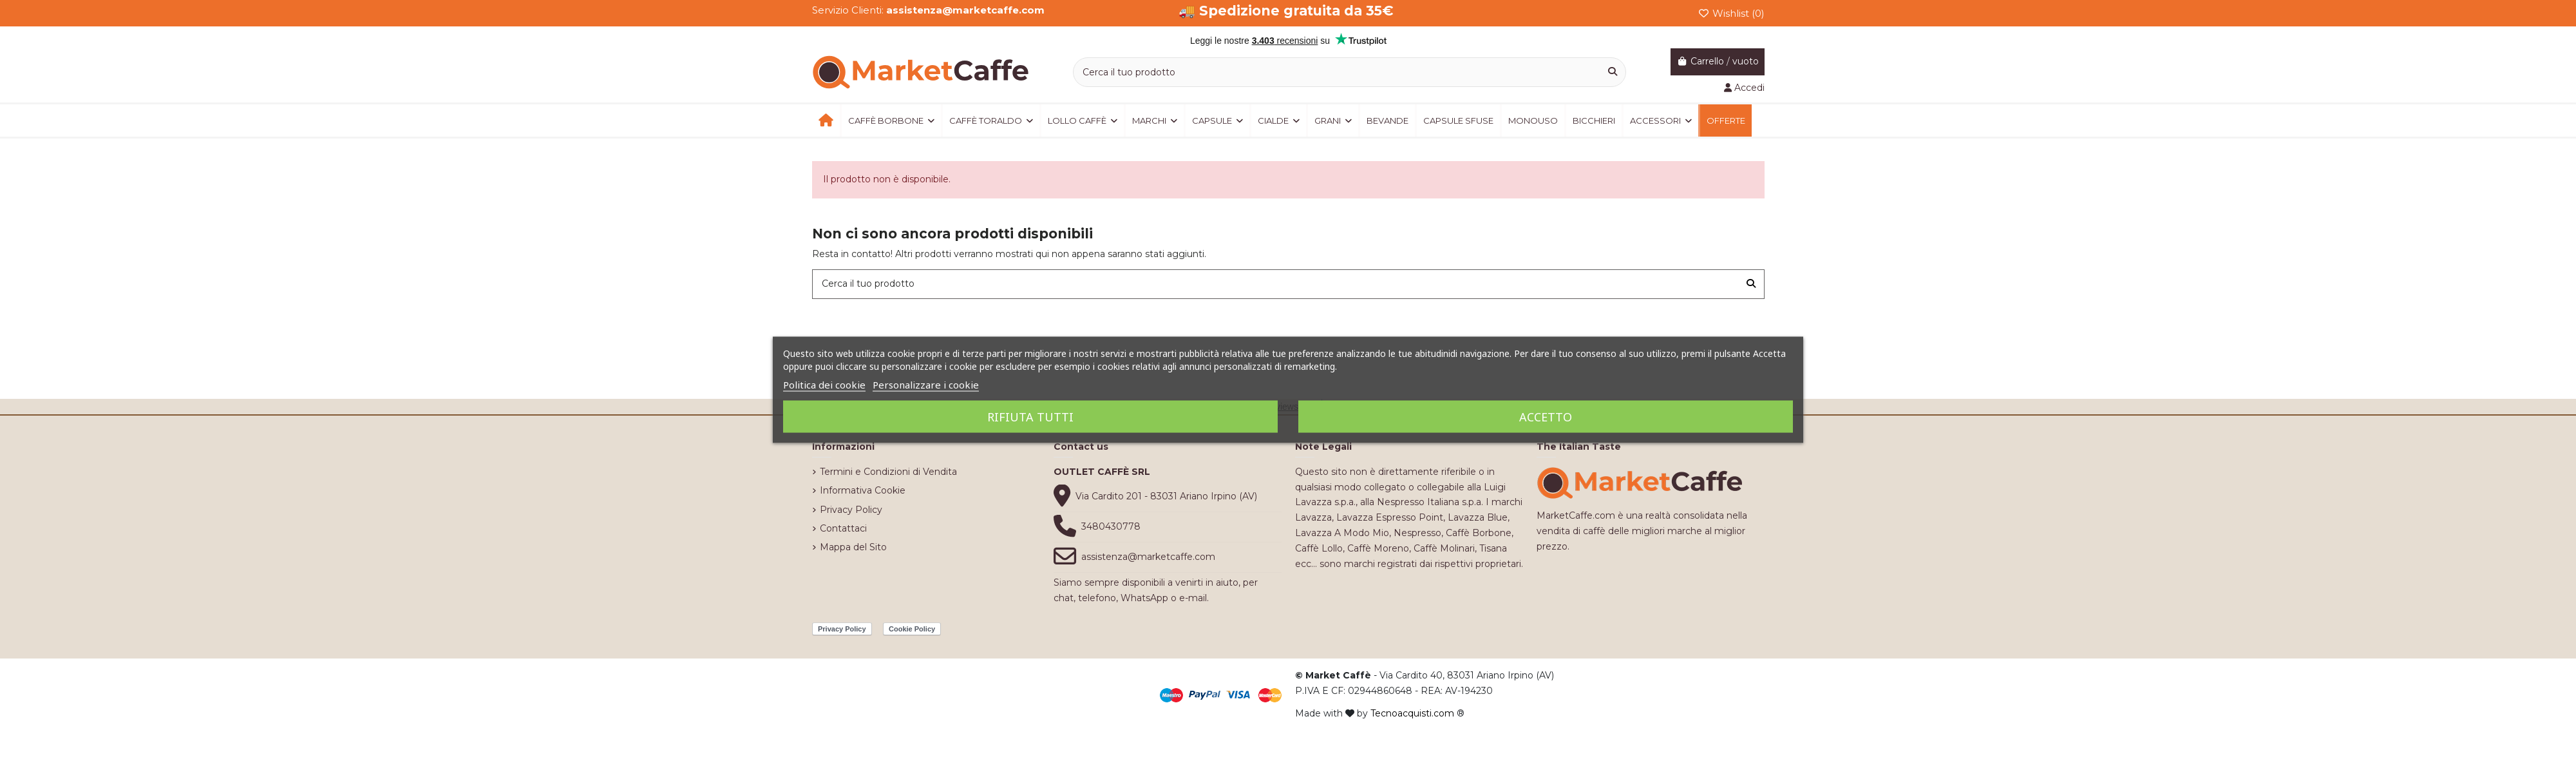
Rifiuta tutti (1030, 416)
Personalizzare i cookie (926, 384)
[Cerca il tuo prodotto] (1612, 71)
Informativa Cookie (862, 490)
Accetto (1545, 416)
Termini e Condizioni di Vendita (888, 471)
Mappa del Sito (853, 547)
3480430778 (1111, 526)
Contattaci (843, 528)
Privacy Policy (851, 509)
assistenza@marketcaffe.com (1148, 557)
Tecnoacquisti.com (1412, 713)
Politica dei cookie (824, 384)
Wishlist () (1731, 13)
